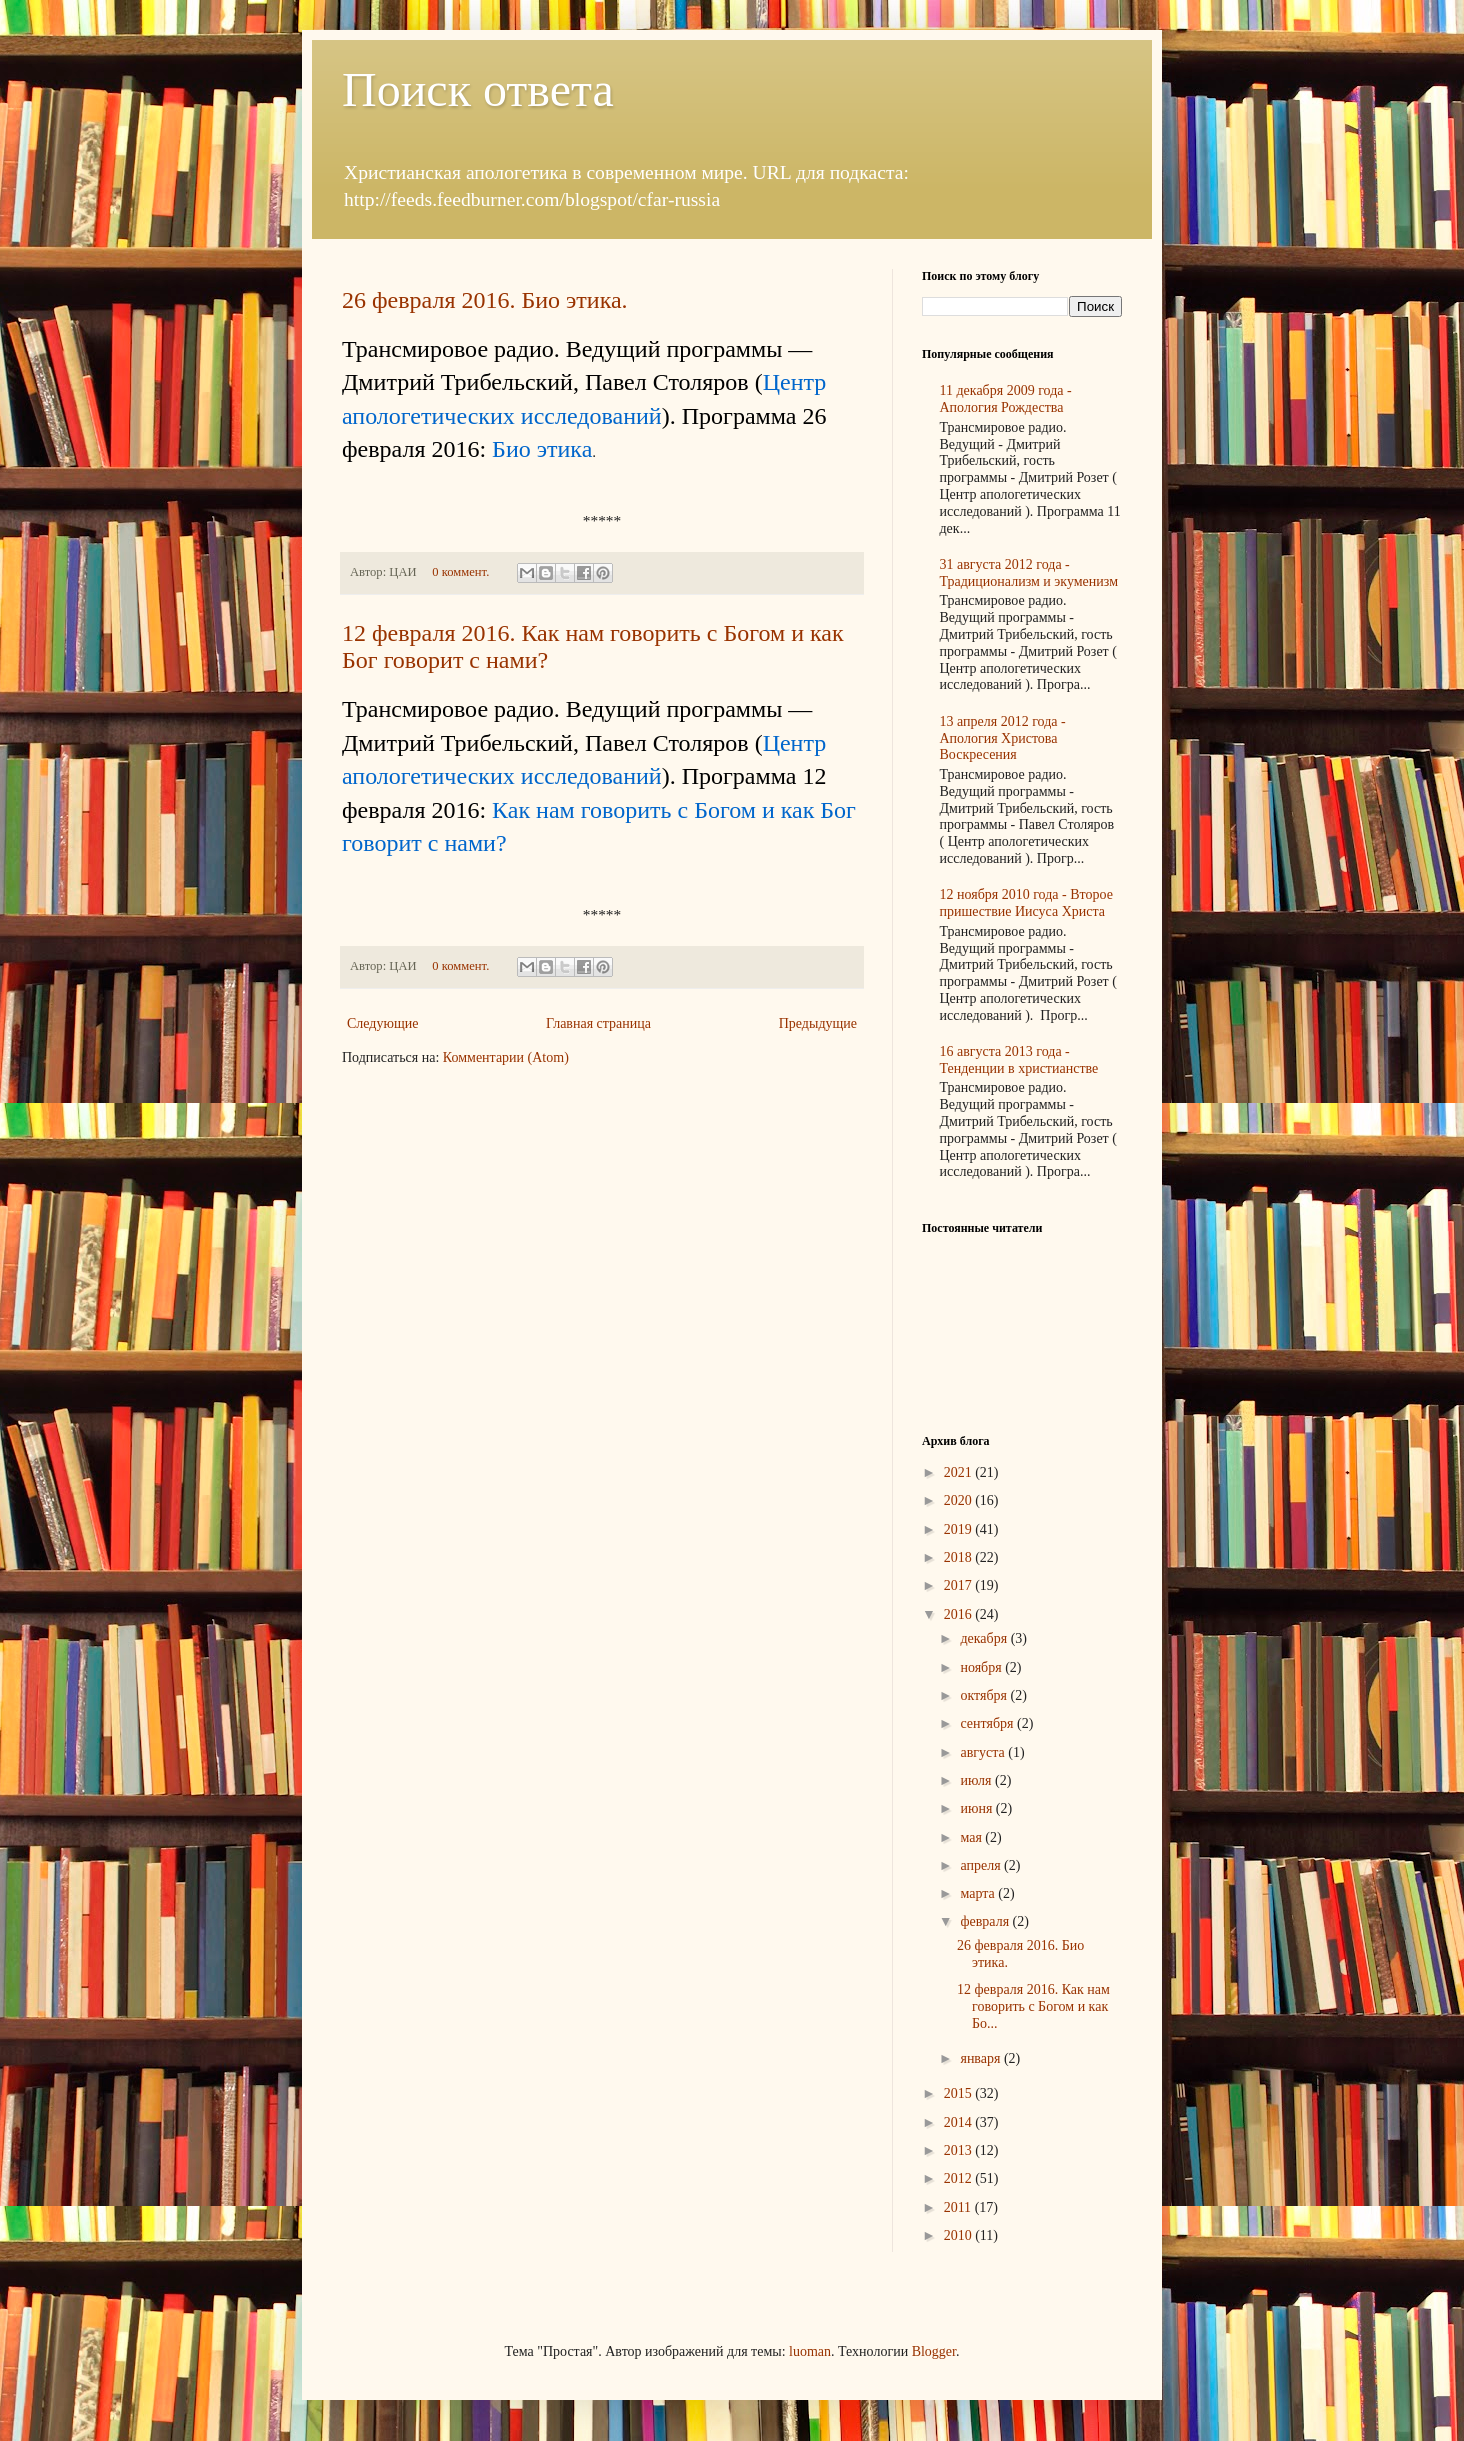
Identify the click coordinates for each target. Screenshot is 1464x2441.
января (982, 2058)
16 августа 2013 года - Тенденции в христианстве (1019, 1060)
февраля (986, 1921)
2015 (960, 2093)
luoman (810, 2351)
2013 (960, 2150)
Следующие (382, 1023)
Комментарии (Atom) (506, 1057)
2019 (960, 1529)
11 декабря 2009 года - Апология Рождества (1006, 399)
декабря (985, 1638)
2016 (960, 1614)
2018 (960, 1557)
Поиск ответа (478, 89)
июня (977, 1808)
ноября (982, 1667)
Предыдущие (818, 1023)
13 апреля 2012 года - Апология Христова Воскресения (1003, 738)
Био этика (542, 449)
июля (977, 1780)
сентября (988, 1723)
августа (984, 1752)
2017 (960, 1585)
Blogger (934, 2351)
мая (972, 1837)
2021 (960, 1472)
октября (985, 1695)
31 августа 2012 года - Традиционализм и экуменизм (1029, 573)
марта (979, 1893)
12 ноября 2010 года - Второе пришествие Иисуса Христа (1026, 903)
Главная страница (598, 1023)
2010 (960, 2235)
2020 (960, 1500)
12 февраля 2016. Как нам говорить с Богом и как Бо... (1033, 2006)
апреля (982, 1865)
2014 (960, 2122)
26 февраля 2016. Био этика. (485, 300)
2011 (959, 2207)
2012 (960, 2178)
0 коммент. (460, 572)
